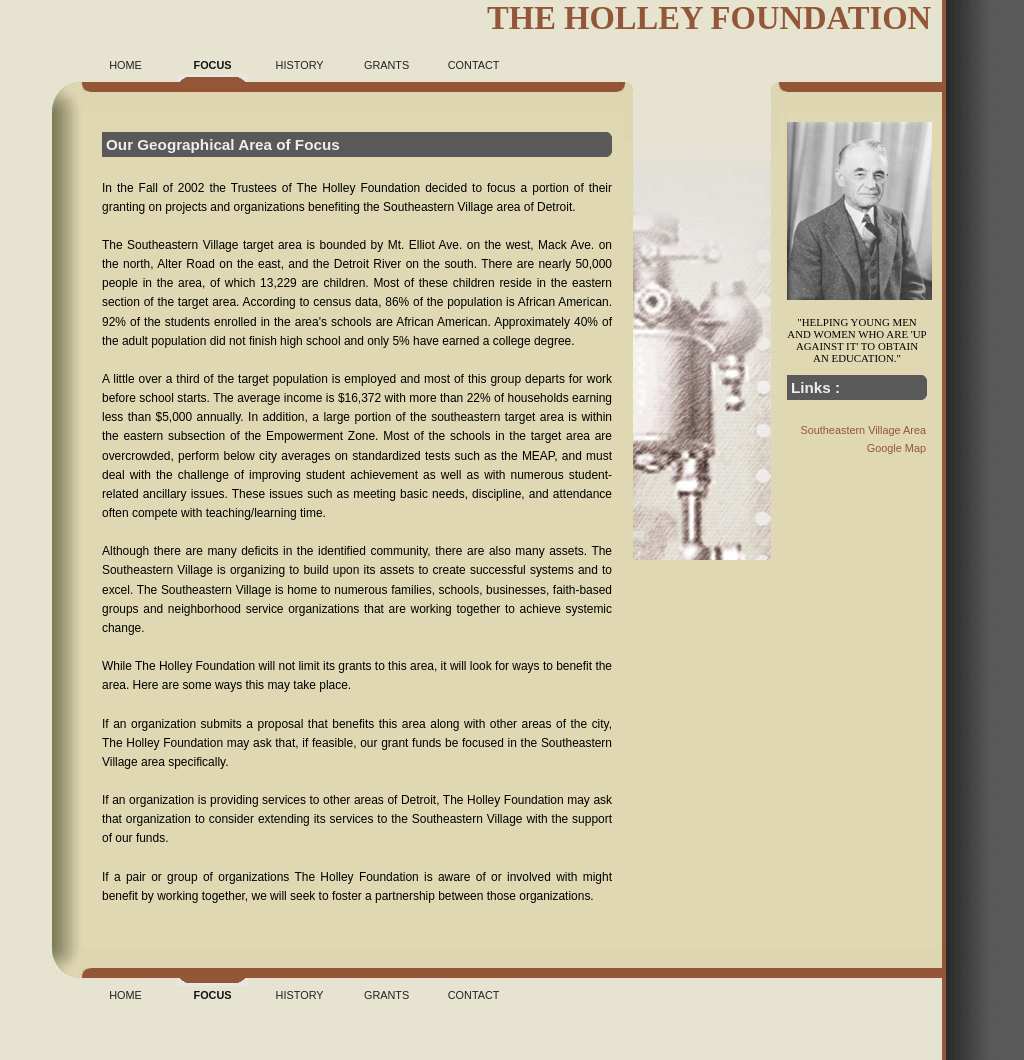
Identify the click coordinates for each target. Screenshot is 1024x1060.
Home (125, 65)
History (300, 65)
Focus (213, 65)
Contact (474, 65)
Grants (386, 65)
